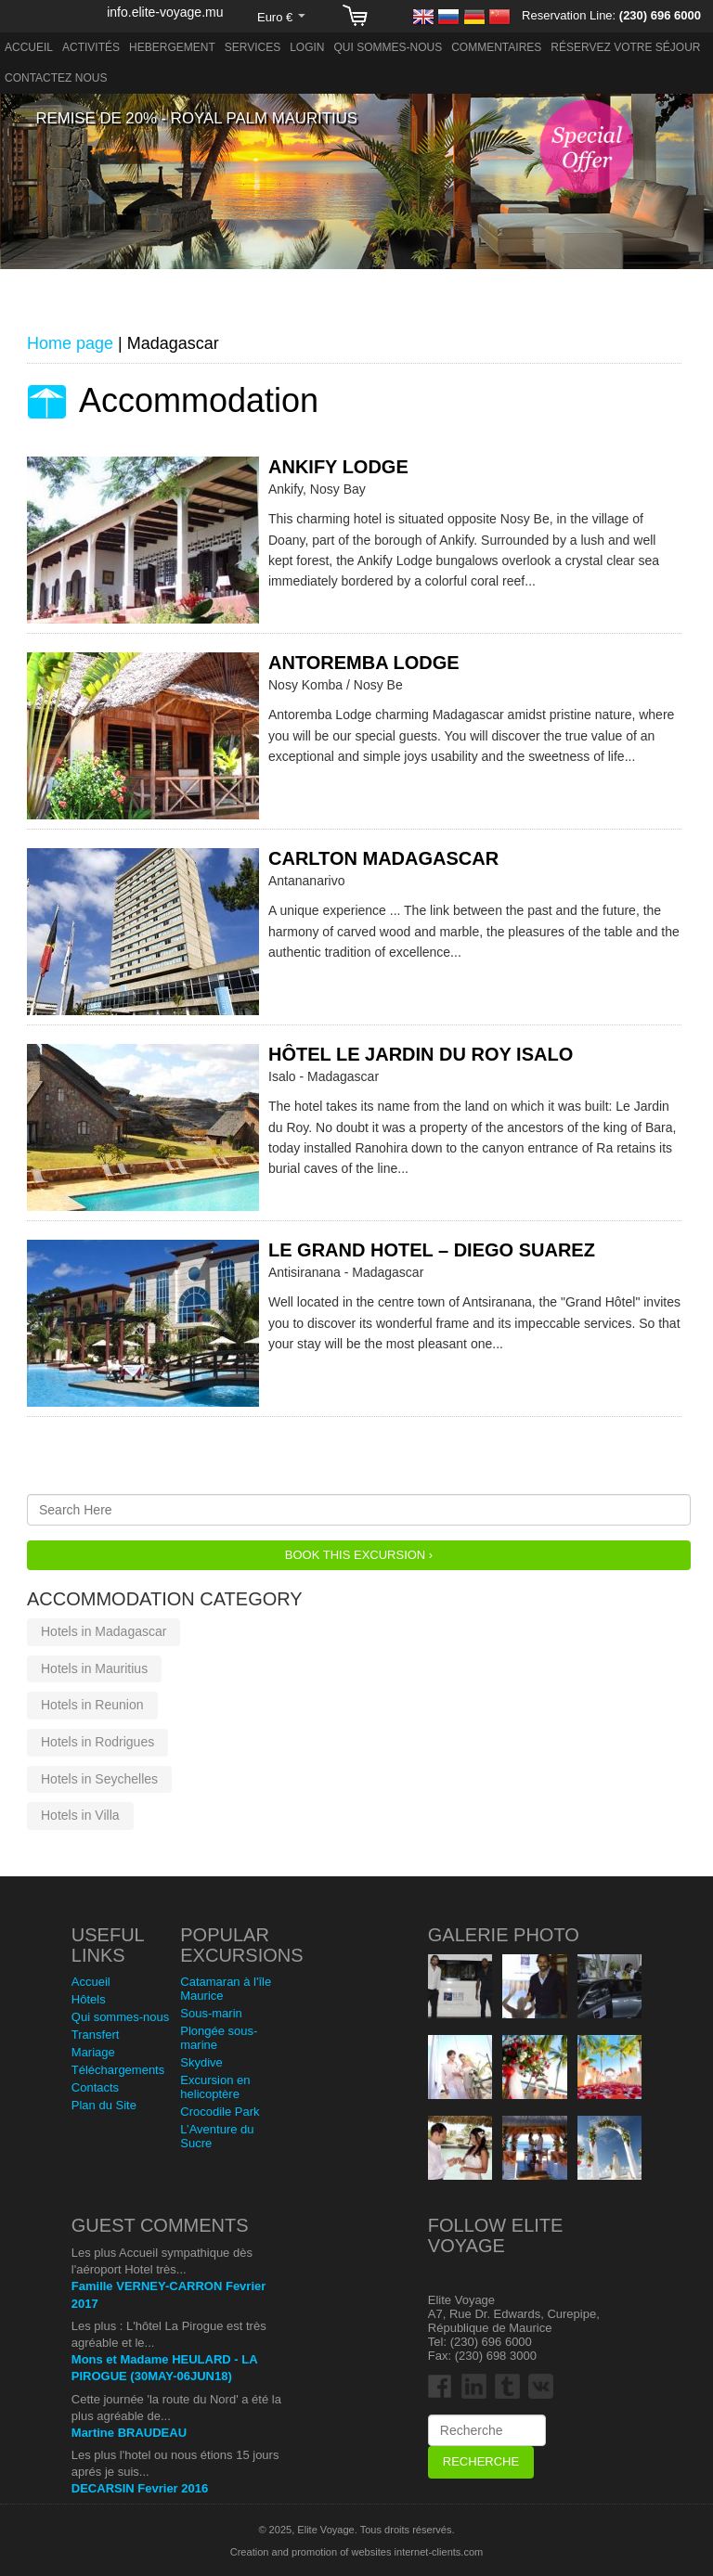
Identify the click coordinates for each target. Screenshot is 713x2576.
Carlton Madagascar (383, 858)
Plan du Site (103, 2105)
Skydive (201, 2062)
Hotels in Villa (80, 1815)
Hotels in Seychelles (99, 1778)
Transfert (95, 2034)
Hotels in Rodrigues (97, 1741)
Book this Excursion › (359, 1555)
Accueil (29, 47)
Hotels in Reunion (92, 1704)
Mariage (93, 2052)
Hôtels (88, 1999)
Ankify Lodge (338, 467)
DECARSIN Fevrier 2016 (139, 2488)
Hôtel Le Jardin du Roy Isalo (420, 1054)
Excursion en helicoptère (215, 2087)
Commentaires (496, 47)
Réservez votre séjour (625, 47)
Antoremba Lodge (364, 662)
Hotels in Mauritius (94, 1668)
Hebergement (172, 47)
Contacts (95, 2087)
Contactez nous (56, 77)
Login (307, 47)
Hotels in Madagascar (103, 1631)
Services (252, 47)
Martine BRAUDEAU (129, 2433)
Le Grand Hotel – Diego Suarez (431, 1250)
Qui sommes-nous (388, 47)
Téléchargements (117, 2070)
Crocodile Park (219, 2112)
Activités (91, 47)
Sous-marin (210, 2013)
